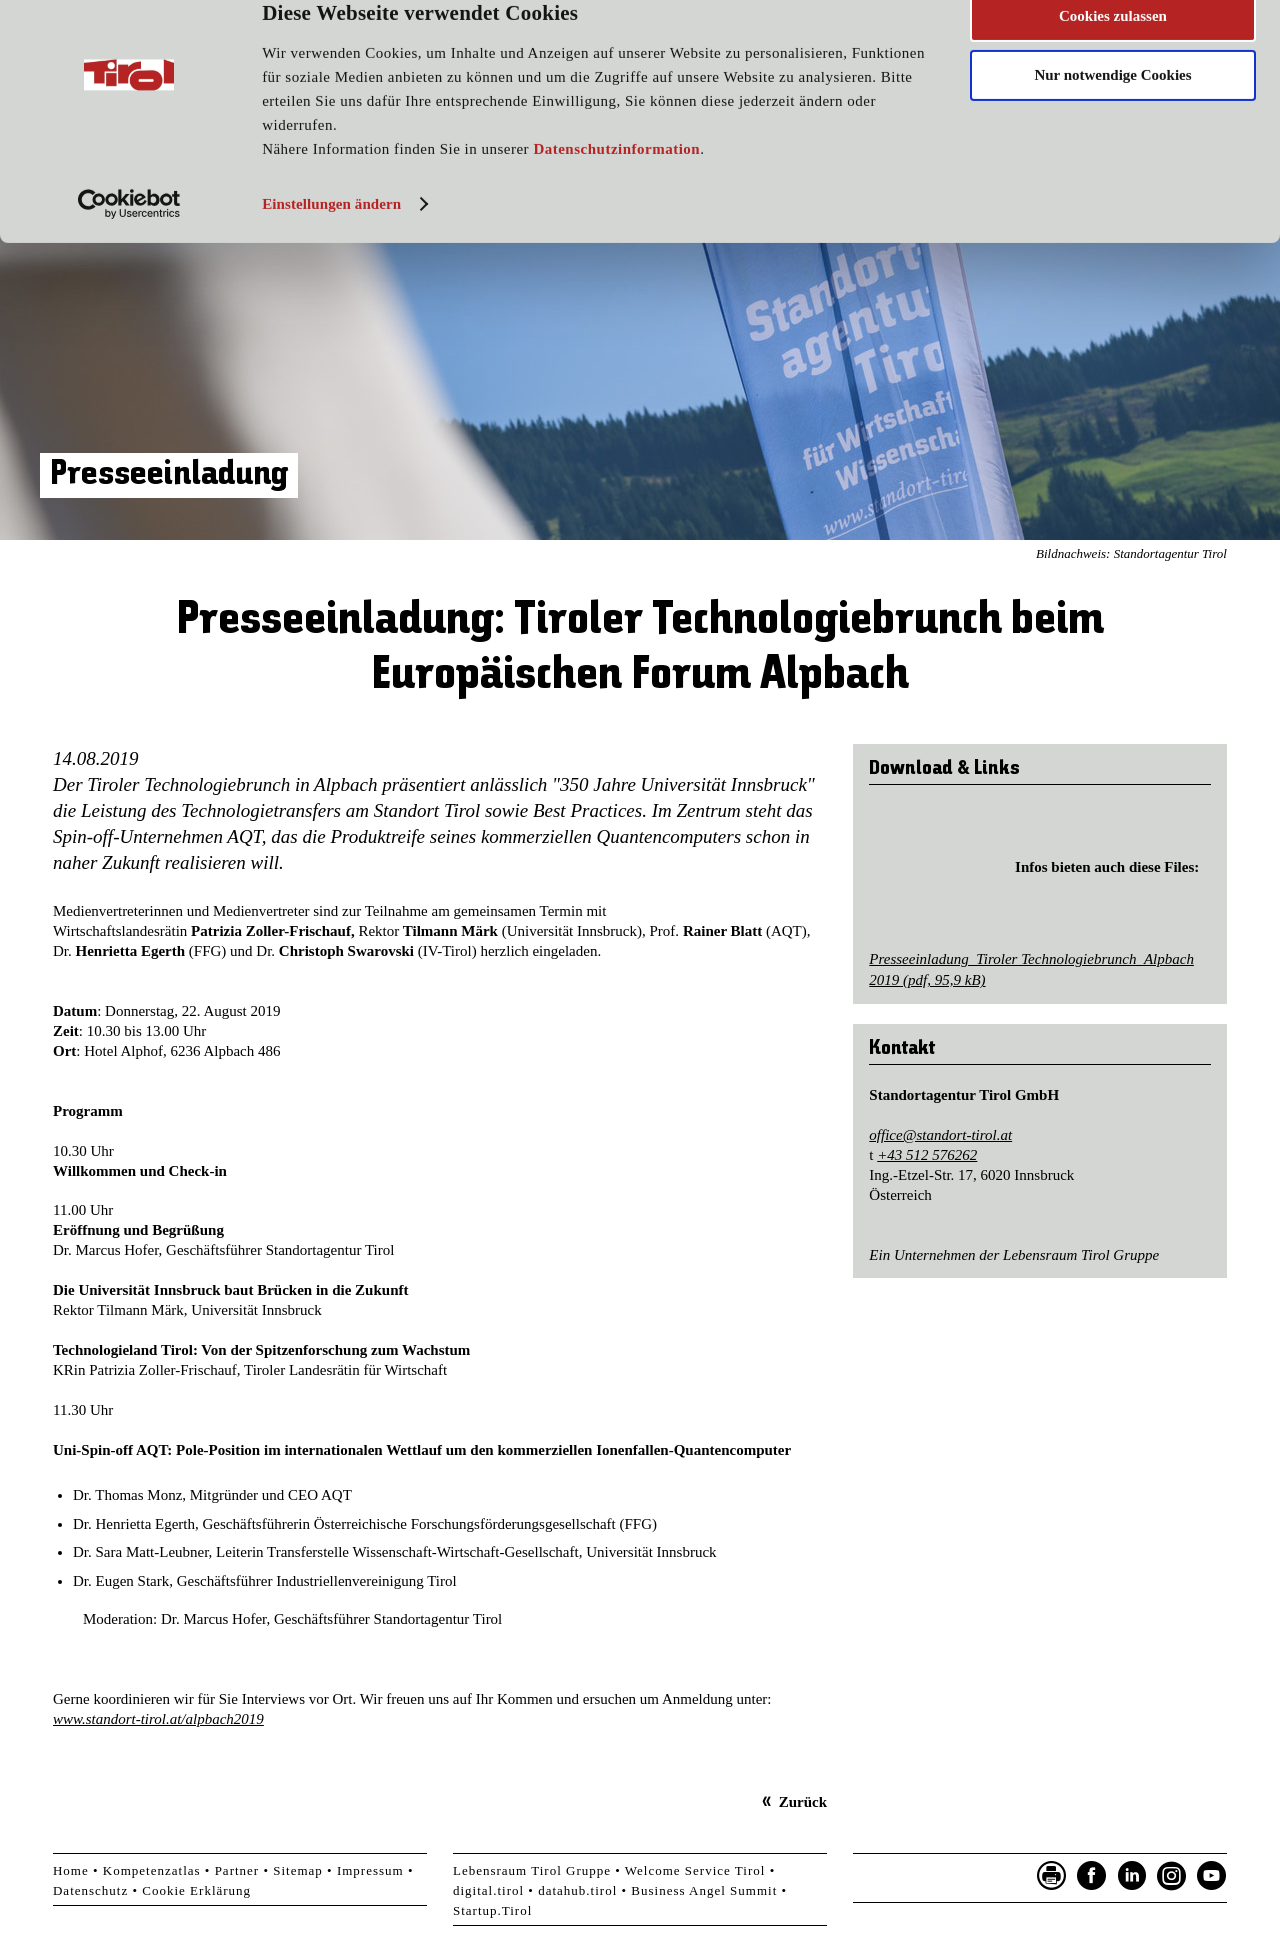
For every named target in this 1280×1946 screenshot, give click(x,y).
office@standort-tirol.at (940, 1135)
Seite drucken (1052, 1876)
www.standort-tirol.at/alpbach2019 (158, 1719)
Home (71, 1870)
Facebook (1092, 1876)
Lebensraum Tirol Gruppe (532, 1870)
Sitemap (298, 1870)
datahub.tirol (577, 1890)
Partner (237, 1870)
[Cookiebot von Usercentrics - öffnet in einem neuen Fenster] (129, 237)
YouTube (1212, 1876)
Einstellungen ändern (331, 237)
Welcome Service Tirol (695, 1870)
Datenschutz (90, 1890)
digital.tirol (488, 1890)
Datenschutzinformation (616, 182)
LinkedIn (1132, 1876)
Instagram (1172, 1876)
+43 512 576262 (927, 1155)
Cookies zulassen (1113, 49)
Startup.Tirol (492, 1910)
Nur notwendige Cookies (1112, 108)
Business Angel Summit (704, 1890)
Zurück (803, 1802)
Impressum (370, 1870)
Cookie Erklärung (196, 1890)
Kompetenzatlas (152, 1870)
